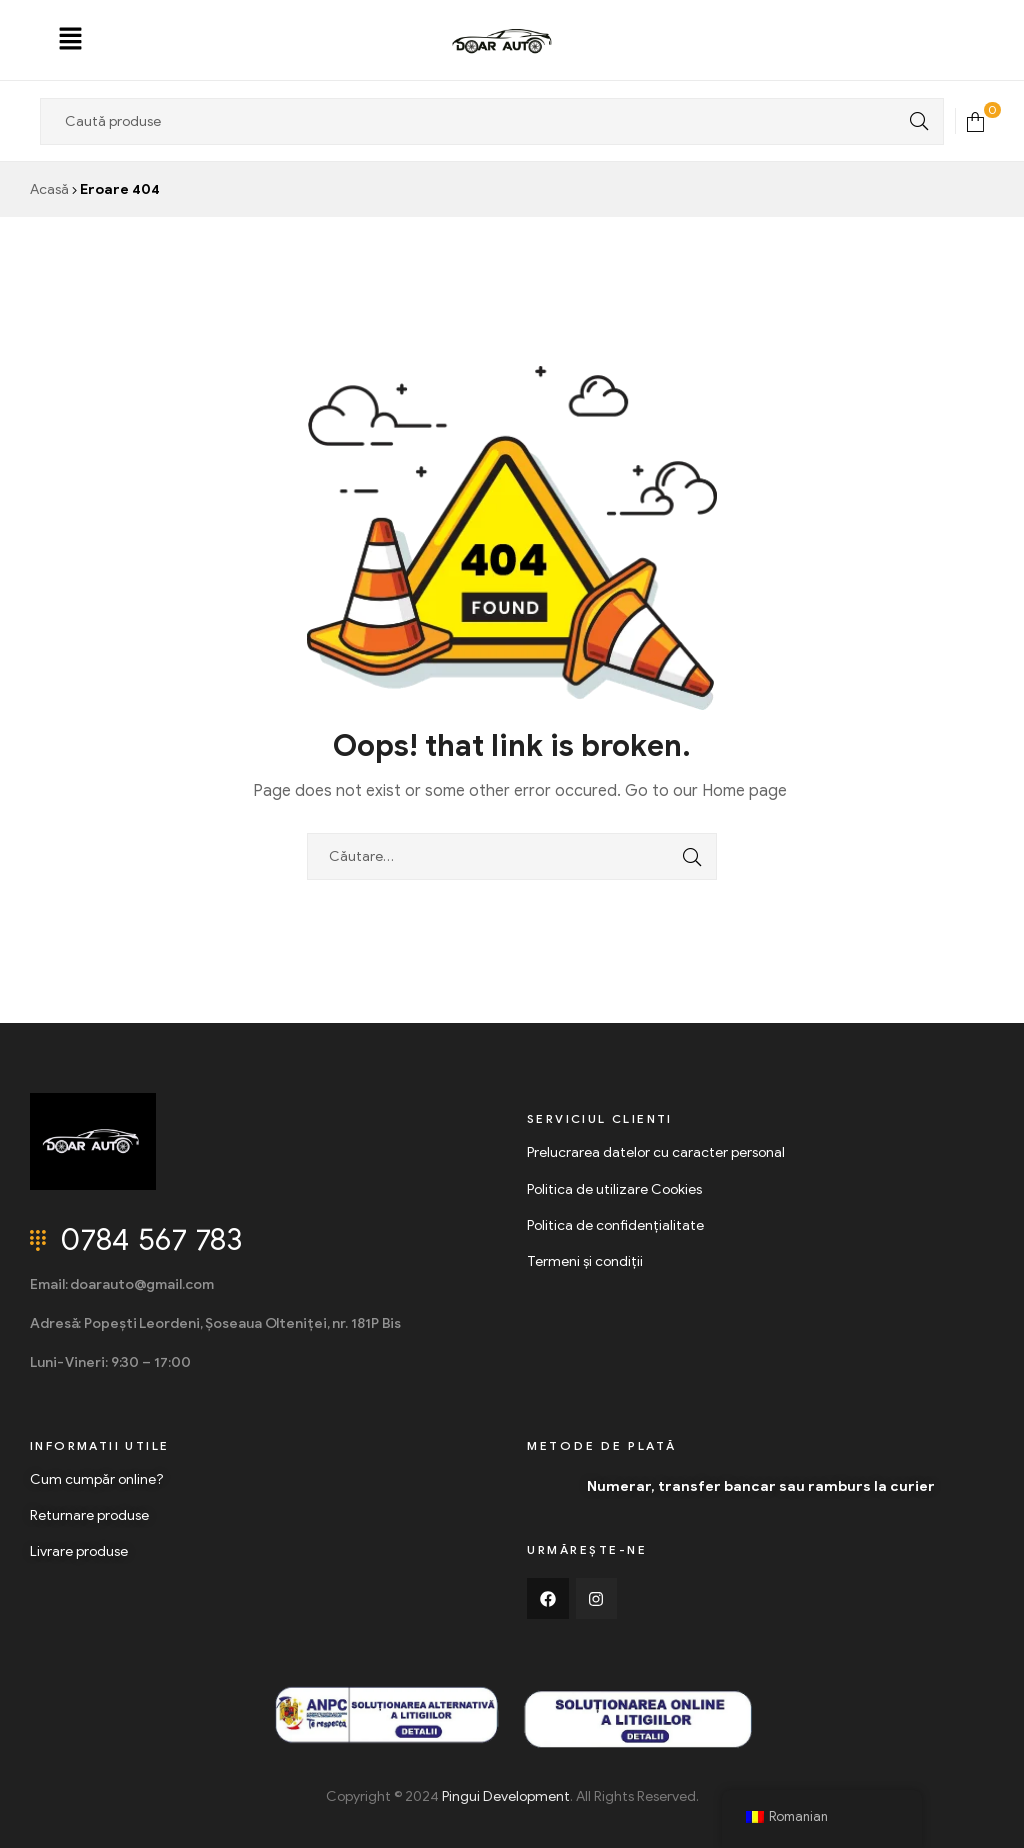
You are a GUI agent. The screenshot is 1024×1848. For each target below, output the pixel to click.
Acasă (49, 189)
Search (914, 121)
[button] (70, 40)
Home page (744, 791)
